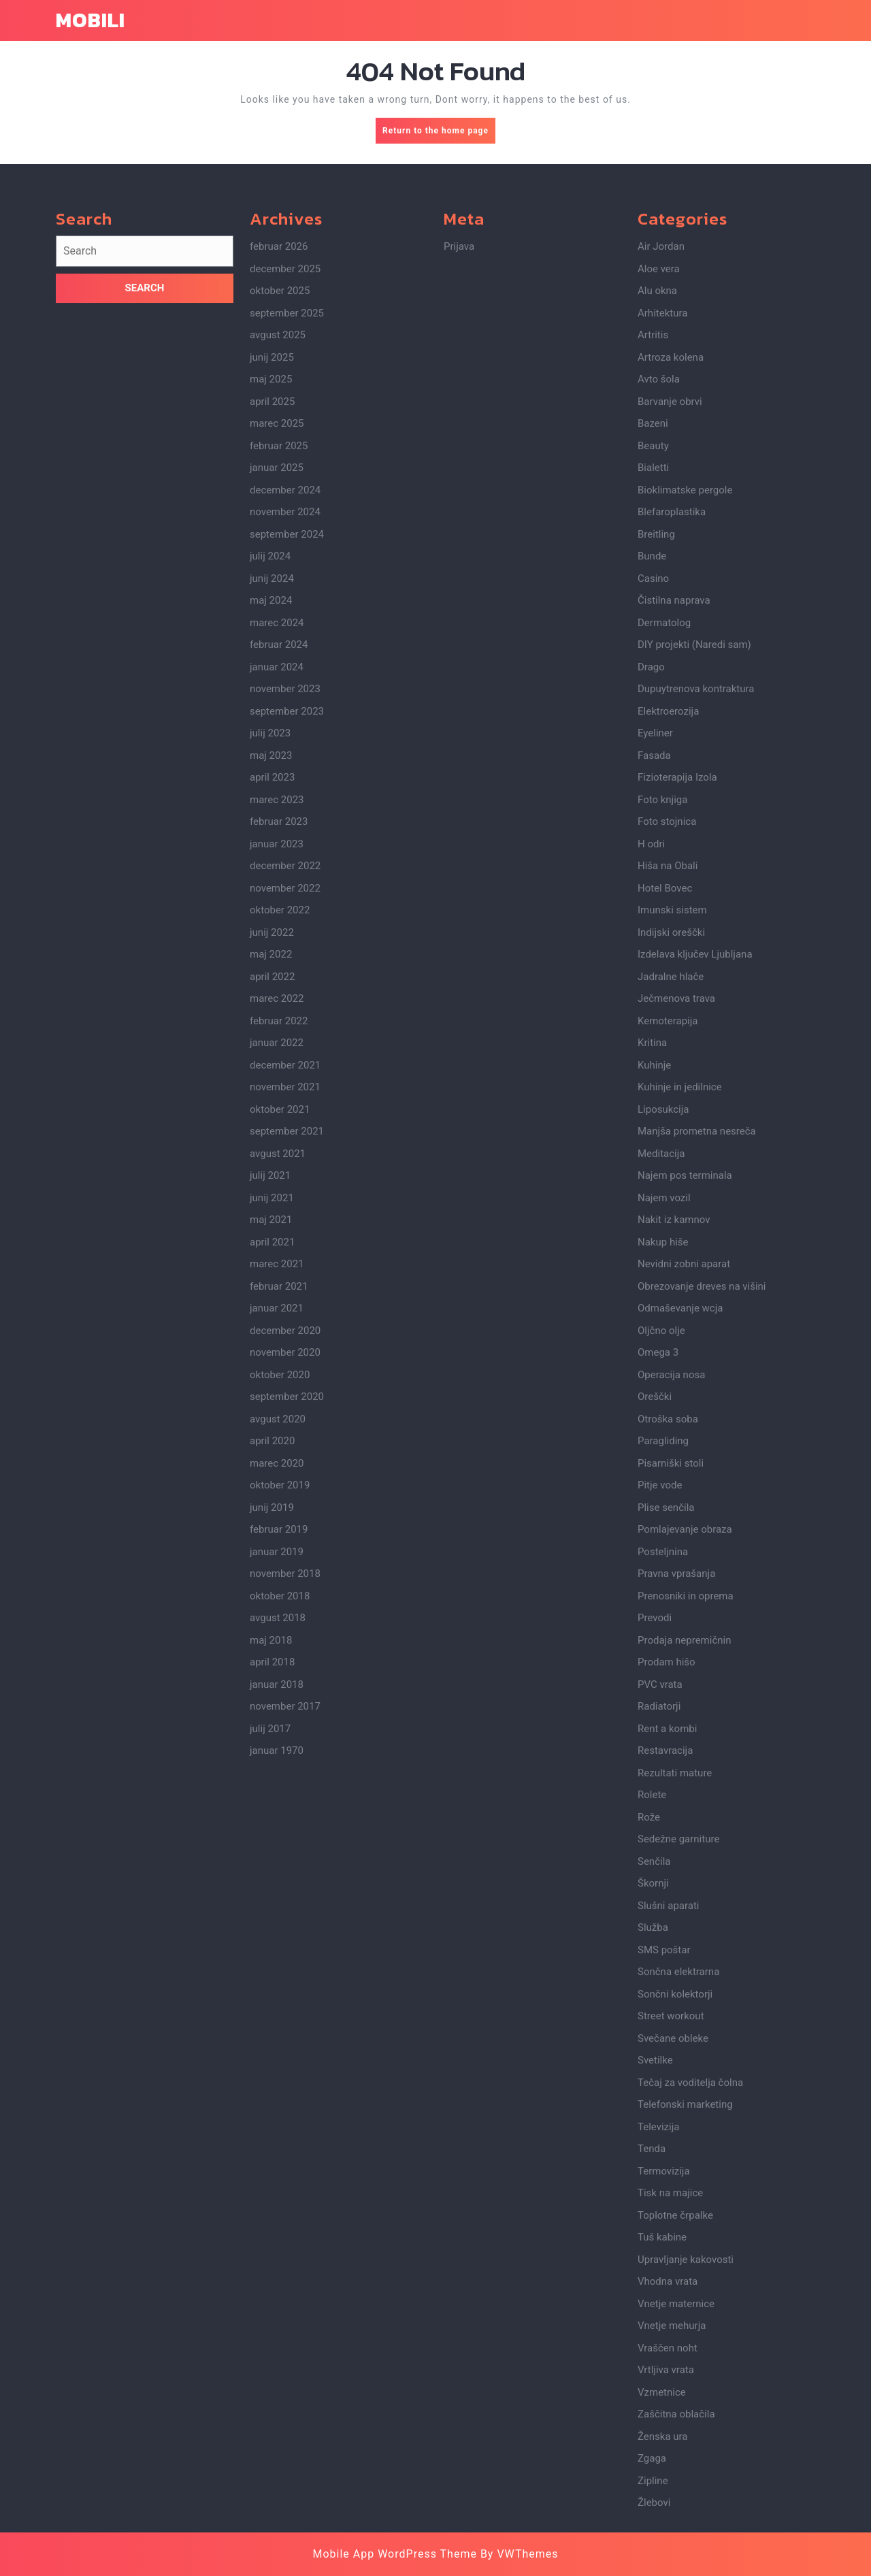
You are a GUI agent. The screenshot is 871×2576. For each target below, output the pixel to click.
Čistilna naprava (674, 817)
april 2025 (272, 618)
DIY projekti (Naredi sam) (694, 861)
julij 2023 (270, 949)
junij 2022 (272, 1149)
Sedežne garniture (678, 2055)
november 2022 (285, 1104)
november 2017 (285, 1923)
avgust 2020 (278, 1635)
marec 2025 (277, 640)
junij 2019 (272, 1724)
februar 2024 (279, 861)
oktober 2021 (280, 1326)
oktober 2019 (280, 1701)
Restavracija (665, 1967)
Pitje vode (660, 1701)
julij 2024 (270, 772)
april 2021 (272, 1458)
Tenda (651, 2365)
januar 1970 (276, 1967)
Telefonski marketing (685, 2321)
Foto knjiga (662, 1016)
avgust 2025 (278, 551)
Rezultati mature (675, 1989)
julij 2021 (270, 1392)
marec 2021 (277, 1480)
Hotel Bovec (665, 1104)
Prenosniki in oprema (686, 1812)
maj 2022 (271, 1170)
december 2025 (285, 485)
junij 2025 (272, 574)
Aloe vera (659, 485)
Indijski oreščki (671, 1149)
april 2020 (272, 1657)
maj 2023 (271, 972)
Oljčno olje (661, 1547)
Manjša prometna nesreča (697, 1347)
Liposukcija (663, 1326)
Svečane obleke (673, 2255)
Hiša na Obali (667, 1082)
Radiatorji (659, 1923)
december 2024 (285, 706)
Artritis (653, 551)
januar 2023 (276, 1060)
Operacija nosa (671, 1591)
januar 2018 (276, 1901)
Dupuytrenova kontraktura (696, 905)
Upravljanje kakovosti (686, 2476)
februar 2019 (279, 1746)
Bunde (652, 772)
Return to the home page (438, 134)
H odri (651, 1060)
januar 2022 (276, 1259)
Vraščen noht (667, 2564)
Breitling (656, 751)
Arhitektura (662, 529)
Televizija (658, 2343)
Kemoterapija (668, 1237)
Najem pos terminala (685, 1392)
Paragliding (663, 1657)
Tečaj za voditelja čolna (690, 2299)
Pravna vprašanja (676, 1790)
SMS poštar (664, 2166)
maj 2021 (271, 1436)
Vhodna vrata (667, 2498)
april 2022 (272, 1193)
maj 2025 (271, 595)
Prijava (459, 463)
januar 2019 (276, 1768)
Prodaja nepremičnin (684, 1857)
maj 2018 (271, 1857)
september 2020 (287, 1613)
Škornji (653, 2099)
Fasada (654, 972)
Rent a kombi (667, 1945)
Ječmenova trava (676, 1215)
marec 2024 (277, 839)
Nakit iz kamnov (674, 1436)
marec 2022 (277, 1215)
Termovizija (664, 2387)
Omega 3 (658, 1569)
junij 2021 (272, 1414)
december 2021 (285, 1281)
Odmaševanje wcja (680, 1524)
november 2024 (285, 728)
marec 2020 (277, 1680)
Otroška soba (668, 1635)
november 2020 (285, 1569)
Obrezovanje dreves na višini (702, 1503)
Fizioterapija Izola (677, 994)
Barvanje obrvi (670, 618)
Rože (649, 2033)
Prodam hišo (666, 1878)
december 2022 (285, 1082)
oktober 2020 (280, 1591)
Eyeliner (655, 949)
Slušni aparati (668, 2122)
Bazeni (653, 640)
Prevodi (655, 1834)
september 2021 (287, 1347)
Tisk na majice (670, 2409)
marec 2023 (277, 1016)
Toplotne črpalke (675, 2432)
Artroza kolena (671, 574)
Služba (653, 2144)
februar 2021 (279, 1503)
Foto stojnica (667, 1038)
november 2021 (285, 1303)
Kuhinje (654, 1281)
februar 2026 (279, 463)
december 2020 (285, 1547)
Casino (653, 795)
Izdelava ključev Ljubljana (695, 1170)
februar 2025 (279, 662)
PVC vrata (660, 1901)
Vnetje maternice (676, 2520)
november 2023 (285, 905)
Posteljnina (663, 1768)
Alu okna (657, 507)
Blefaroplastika (672, 728)
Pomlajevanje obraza (685, 1746)
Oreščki (655, 1613)
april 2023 (272, 994)
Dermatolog (664, 839)
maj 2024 (271, 817)
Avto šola (659, 595)
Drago (651, 883)
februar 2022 (279, 1237)
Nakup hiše (663, 1458)
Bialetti (653, 684)
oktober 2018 (280, 1812)
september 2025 (287, 529)
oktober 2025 (280, 507)
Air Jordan (661, 463)
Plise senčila (666, 1724)
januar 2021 (276, 1524)
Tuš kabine (662, 2453)
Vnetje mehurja (672, 2542)
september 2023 (287, 928)
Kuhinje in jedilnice (680, 1303)
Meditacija (661, 1370)
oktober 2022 (280, 1126)
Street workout (671, 2232)
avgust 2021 (278, 1370)
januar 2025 (276, 684)
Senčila (654, 2078)
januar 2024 (276, 883)
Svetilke (655, 2276)
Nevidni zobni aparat (684, 1480)
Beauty (653, 662)
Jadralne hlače (671, 1193)
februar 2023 (279, 1038)
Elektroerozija (668, 928)
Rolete (652, 2011)
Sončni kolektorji (675, 2210)
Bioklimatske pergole (685, 706)
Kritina (652, 1259)
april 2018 (272, 1878)
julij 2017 (270, 1945)
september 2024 (287, 751)
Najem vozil (664, 1414)
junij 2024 (272, 795)
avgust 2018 (278, 1834)
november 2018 (285, 1790)
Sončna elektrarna (678, 2188)
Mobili (90, 20)
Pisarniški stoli (671, 1680)
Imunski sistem (672, 1126)
